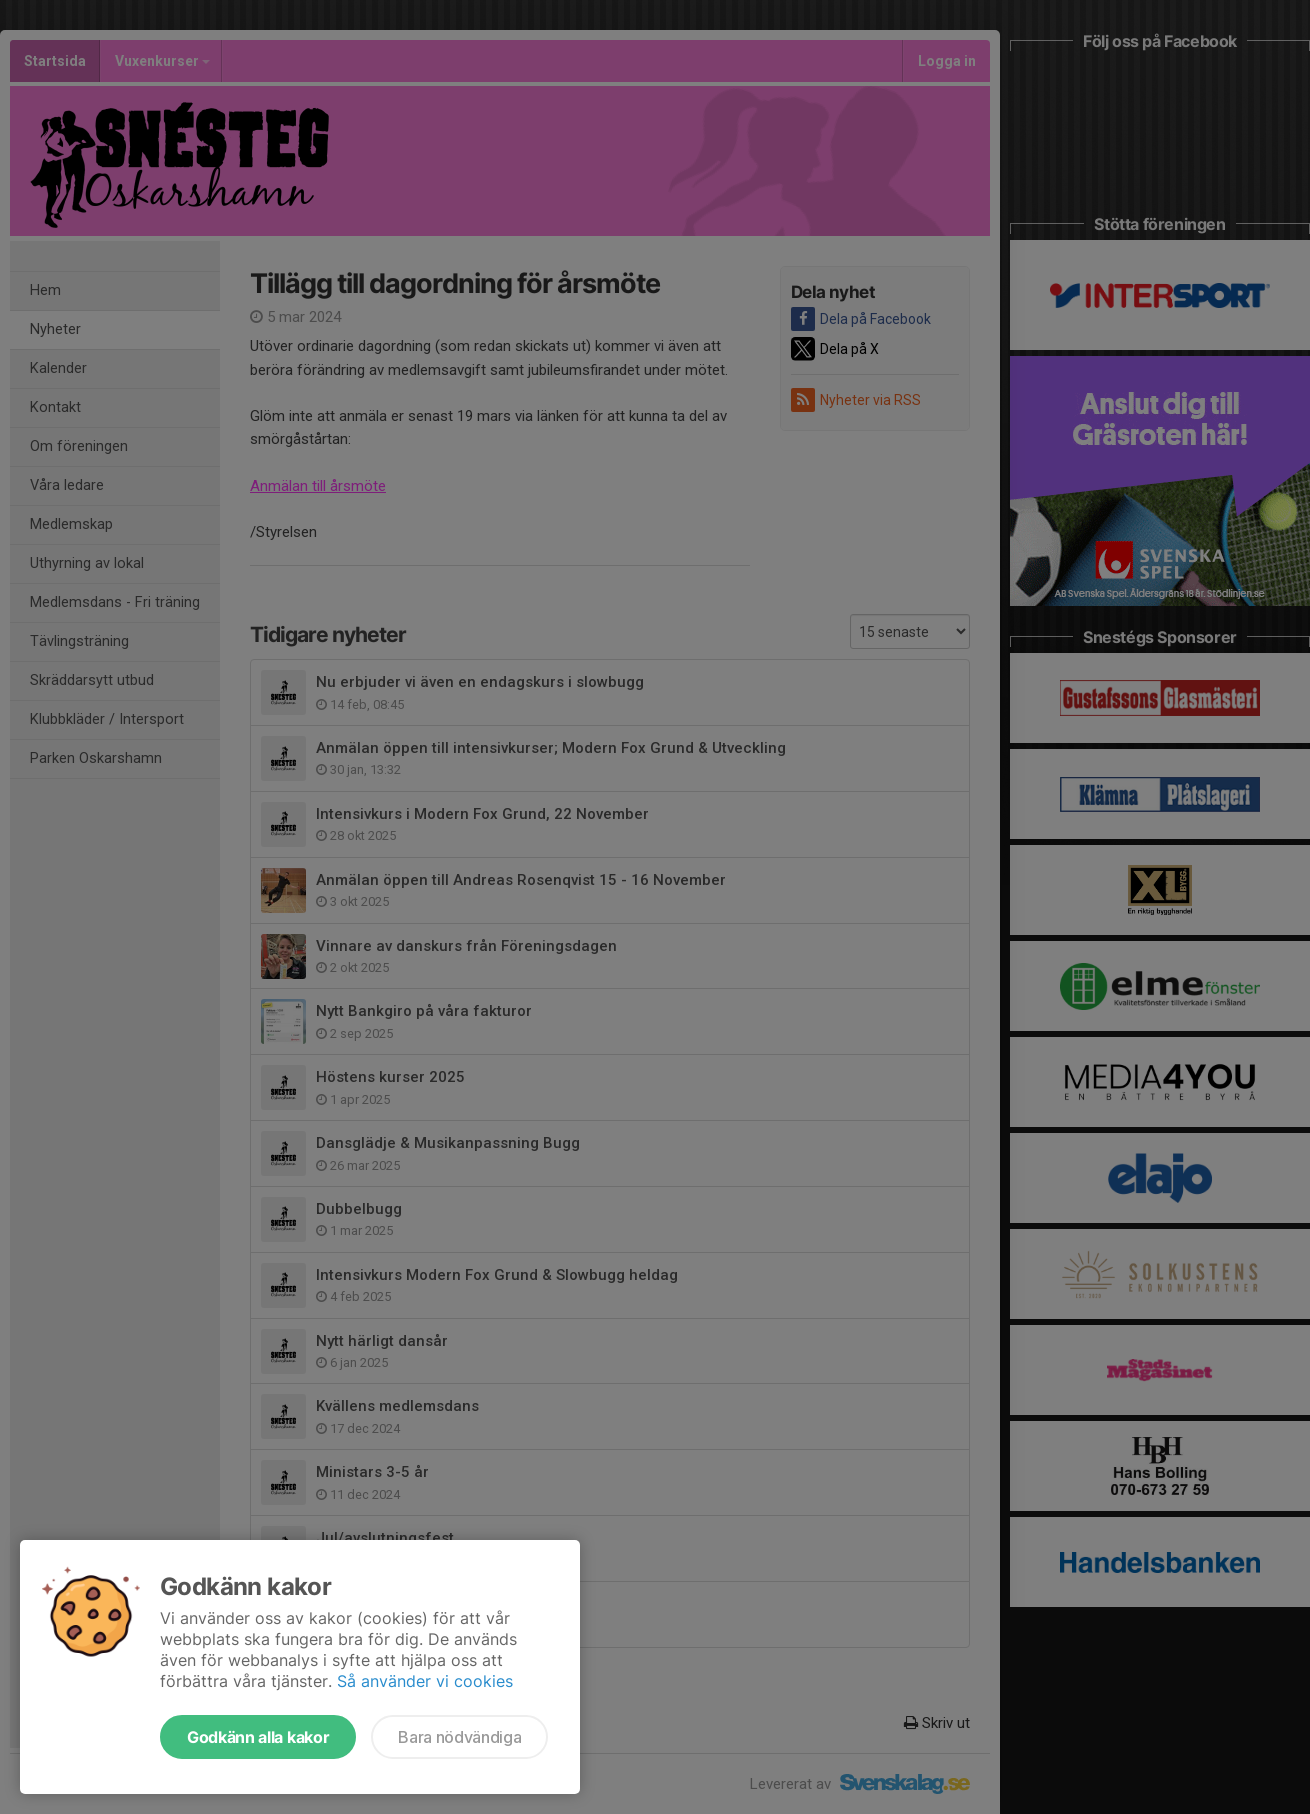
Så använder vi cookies (425, 1681)
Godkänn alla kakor (258, 1737)
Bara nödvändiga (459, 1737)
